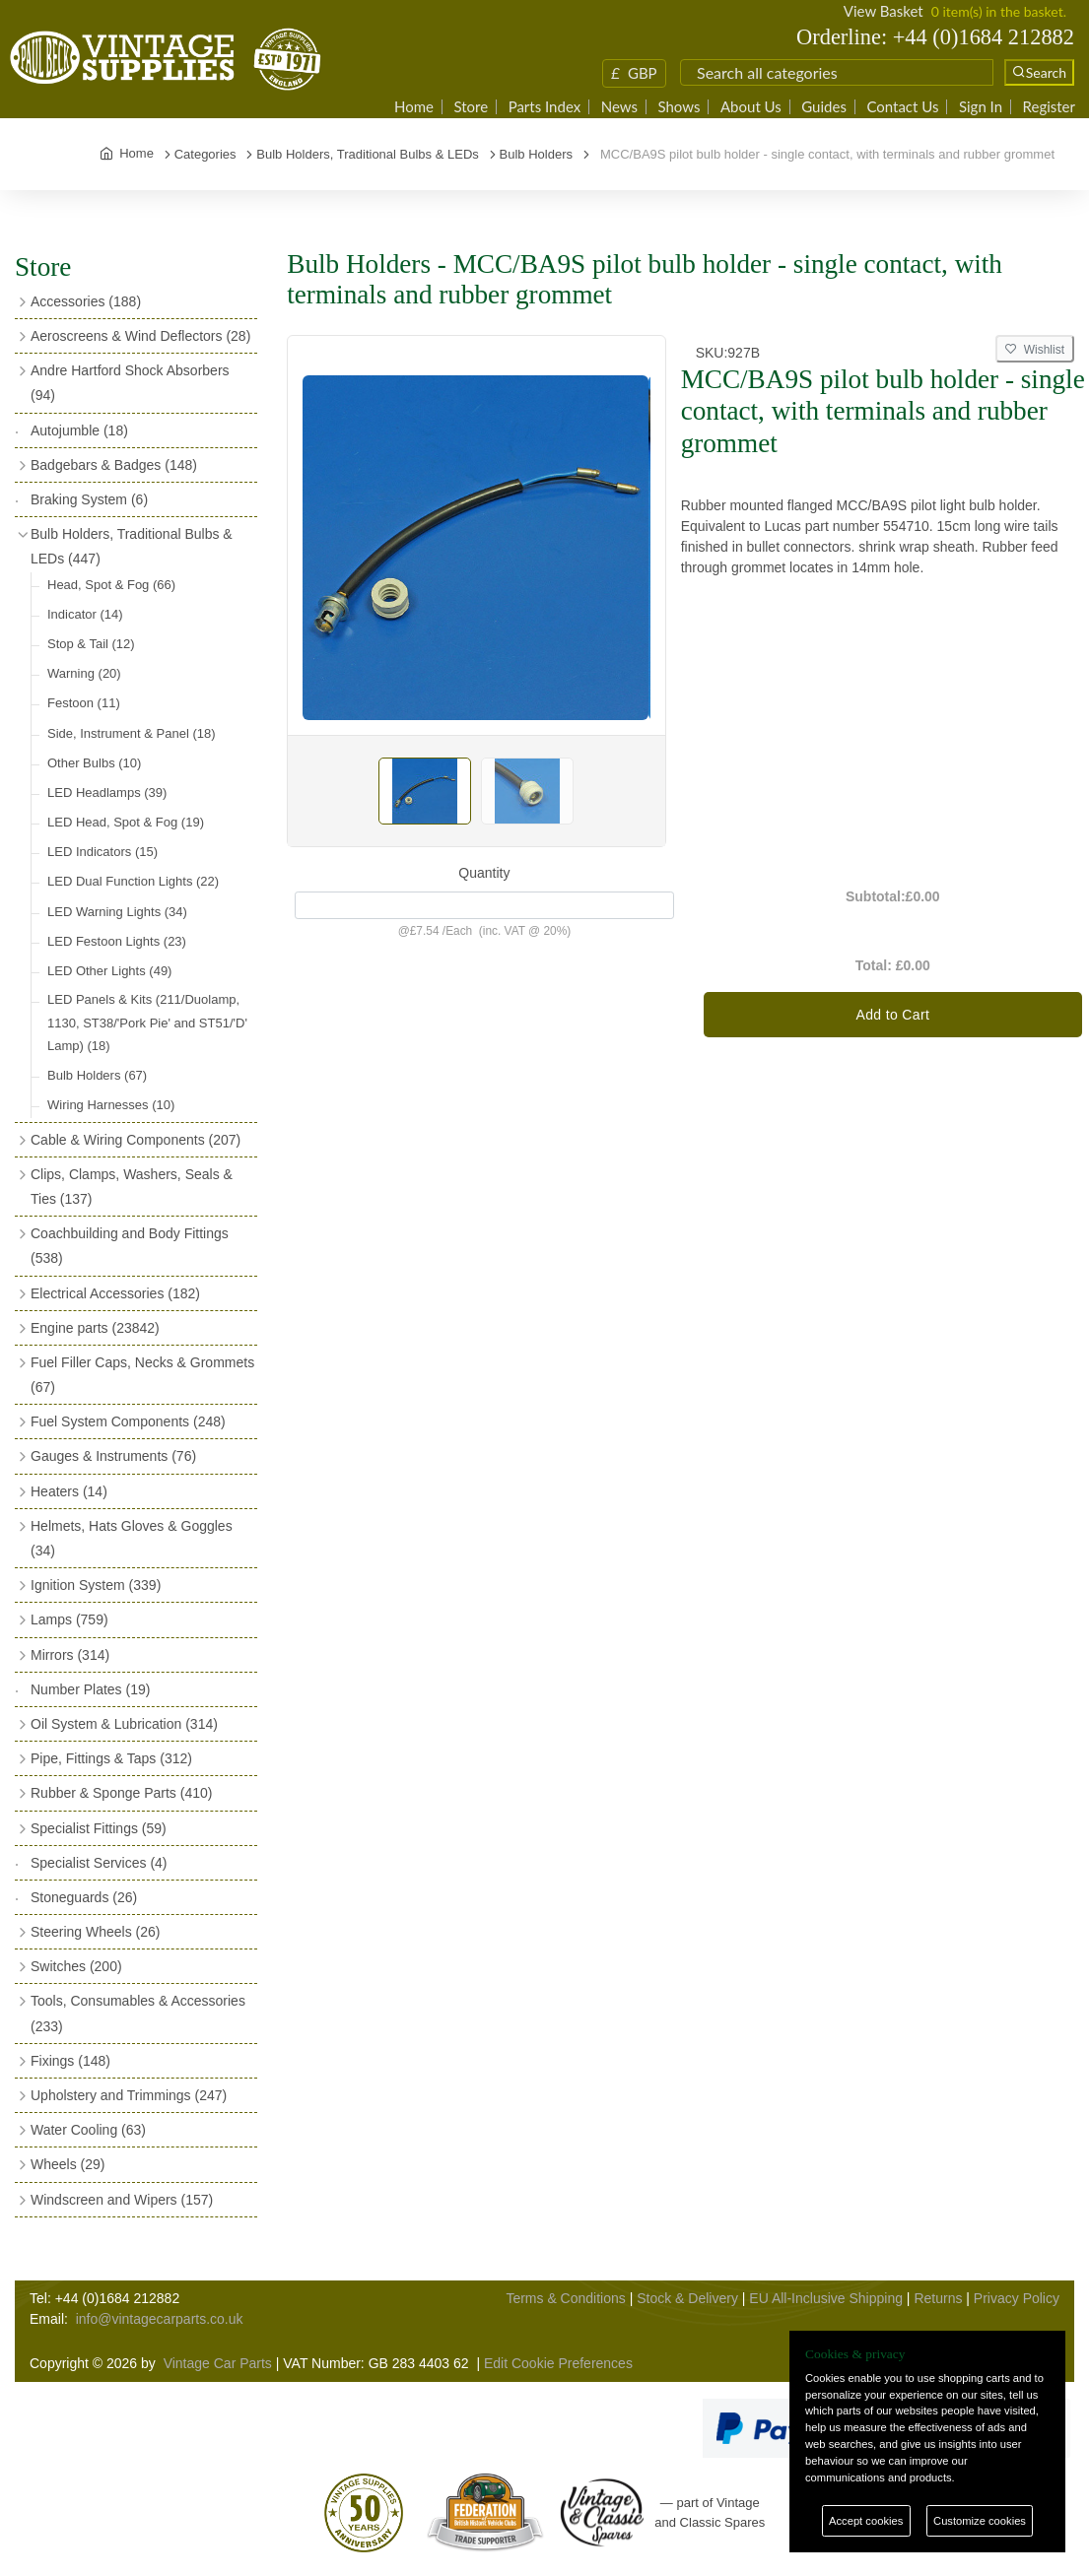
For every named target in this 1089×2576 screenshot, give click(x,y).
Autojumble (79, 430)
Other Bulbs (94, 763)
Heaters (69, 1491)
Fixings (70, 2061)
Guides (824, 106)
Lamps (69, 1619)
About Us (751, 106)
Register (1049, 106)
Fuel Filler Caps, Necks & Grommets (142, 1374)
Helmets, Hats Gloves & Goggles (132, 1538)
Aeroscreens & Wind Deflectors (140, 336)
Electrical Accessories (115, 1293)
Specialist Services (99, 1863)
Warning (84, 673)
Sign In (980, 106)
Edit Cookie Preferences (558, 2363)
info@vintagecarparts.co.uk (159, 2319)
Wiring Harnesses (110, 1104)
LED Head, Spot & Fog (125, 822)
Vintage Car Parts (218, 2363)
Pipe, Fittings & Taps (111, 1758)
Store (470, 106)
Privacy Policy (1016, 2298)
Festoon (83, 702)
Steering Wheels (96, 1932)
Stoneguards (84, 1897)
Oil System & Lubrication (124, 1724)
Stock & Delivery (687, 2298)
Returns (938, 2298)
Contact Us (902, 106)
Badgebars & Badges (114, 465)
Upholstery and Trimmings (129, 2095)
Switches (76, 1966)
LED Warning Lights (117, 911)
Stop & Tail (91, 643)
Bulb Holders (97, 1075)
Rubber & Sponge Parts (121, 1793)
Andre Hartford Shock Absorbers (130, 383)
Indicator (85, 614)
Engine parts (95, 1328)
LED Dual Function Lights (133, 881)
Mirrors (70, 1655)
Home (414, 106)
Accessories (86, 301)
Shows (678, 106)
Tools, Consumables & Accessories (138, 2013)
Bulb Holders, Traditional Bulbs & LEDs (132, 546)
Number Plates (90, 1689)
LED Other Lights (109, 970)
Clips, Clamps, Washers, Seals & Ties (132, 1186)
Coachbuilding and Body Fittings (130, 1245)
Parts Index (545, 106)
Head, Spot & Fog (111, 584)
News (619, 106)
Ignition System (96, 1585)
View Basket (883, 11)
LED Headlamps (107, 792)
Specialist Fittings (99, 1828)
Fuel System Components (128, 1421)
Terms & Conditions (565, 2298)
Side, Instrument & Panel (131, 733)
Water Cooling (88, 2130)
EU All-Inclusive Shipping (826, 2298)
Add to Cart (892, 1015)
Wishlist (1034, 350)
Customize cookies (979, 2521)
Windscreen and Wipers (122, 2200)
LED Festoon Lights (116, 941)
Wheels (67, 2164)
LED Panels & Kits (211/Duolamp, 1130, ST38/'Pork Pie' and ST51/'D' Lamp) (147, 1022)
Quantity (484, 873)
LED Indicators (102, 851)
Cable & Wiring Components (135, 1140)
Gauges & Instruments (113, 1456)
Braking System (89, 499)
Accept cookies (866, 2521)
